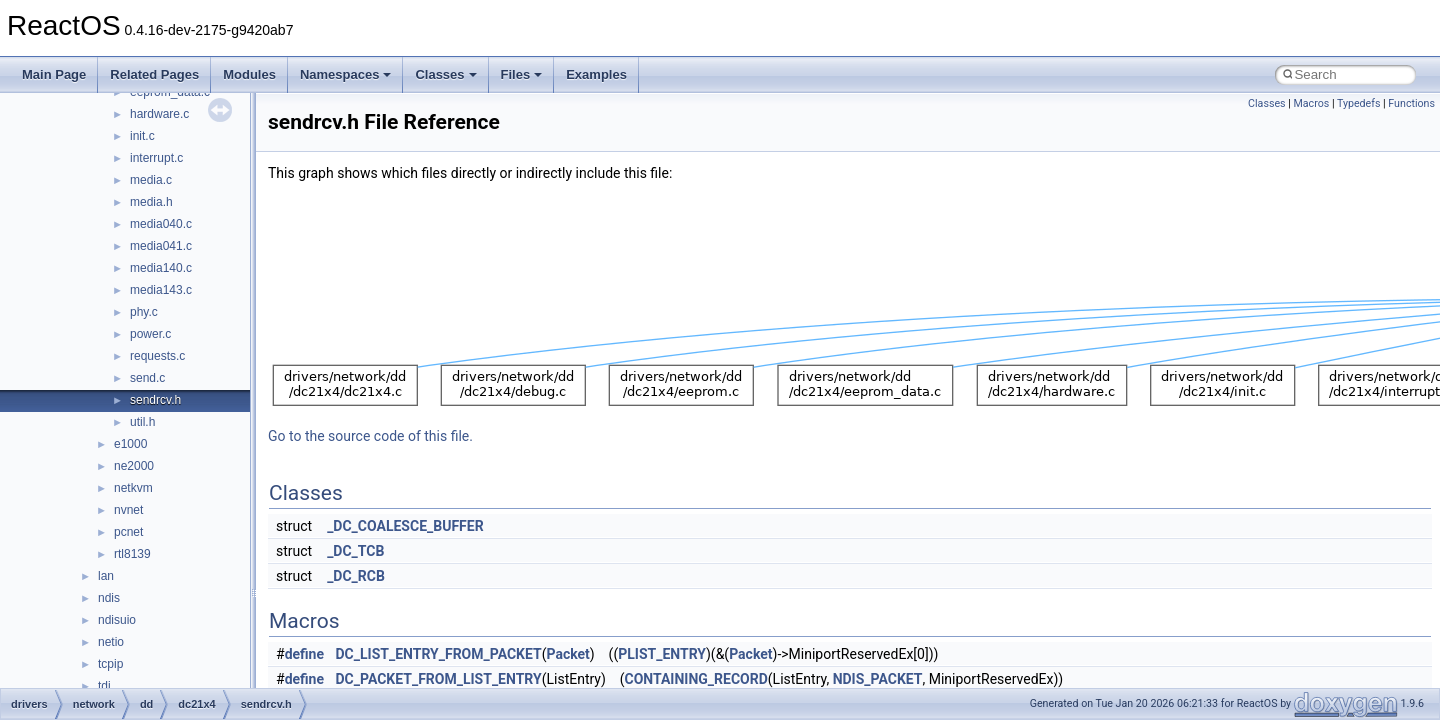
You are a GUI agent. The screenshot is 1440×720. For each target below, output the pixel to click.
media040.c (161, 224)
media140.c (161, 268)
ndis (109, 598)
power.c (150, 334)
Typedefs (1359, 103)
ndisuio (117, 620)
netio (111, 642)
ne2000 (134, 466)
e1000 (130, 444)
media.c (151, 180)
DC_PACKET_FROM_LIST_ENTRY (439, 679)
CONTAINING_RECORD (696, 679)
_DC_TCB (355, 551)
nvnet (128, 510)
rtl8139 (132, 554)
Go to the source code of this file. (370, 436)
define (304, 654)
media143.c (161, 290)
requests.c (157, 356)
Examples (596, 74)
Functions (1411, 103)
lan (106, 576)
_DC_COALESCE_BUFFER (405, 526)
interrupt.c (156, 158)
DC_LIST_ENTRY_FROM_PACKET (439, 654)
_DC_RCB (356, 576)
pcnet (128, 532)
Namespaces (346, 74)
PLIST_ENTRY (662, 654)
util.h (142, 422)
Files (522, 74)
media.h (151, 202)
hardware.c (159, 114)
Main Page (54, 74)
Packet (567, 654)
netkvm (133, 488)
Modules (249, 74)
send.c (147, 378)
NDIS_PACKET (878, 679)
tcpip (110, 664)
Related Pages (154, 74)
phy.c (144, 312)
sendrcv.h (155, 400)
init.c (142, 136)
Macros (1311, 103)
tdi (104, 686)
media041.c (161, 246)
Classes (445, 74)
